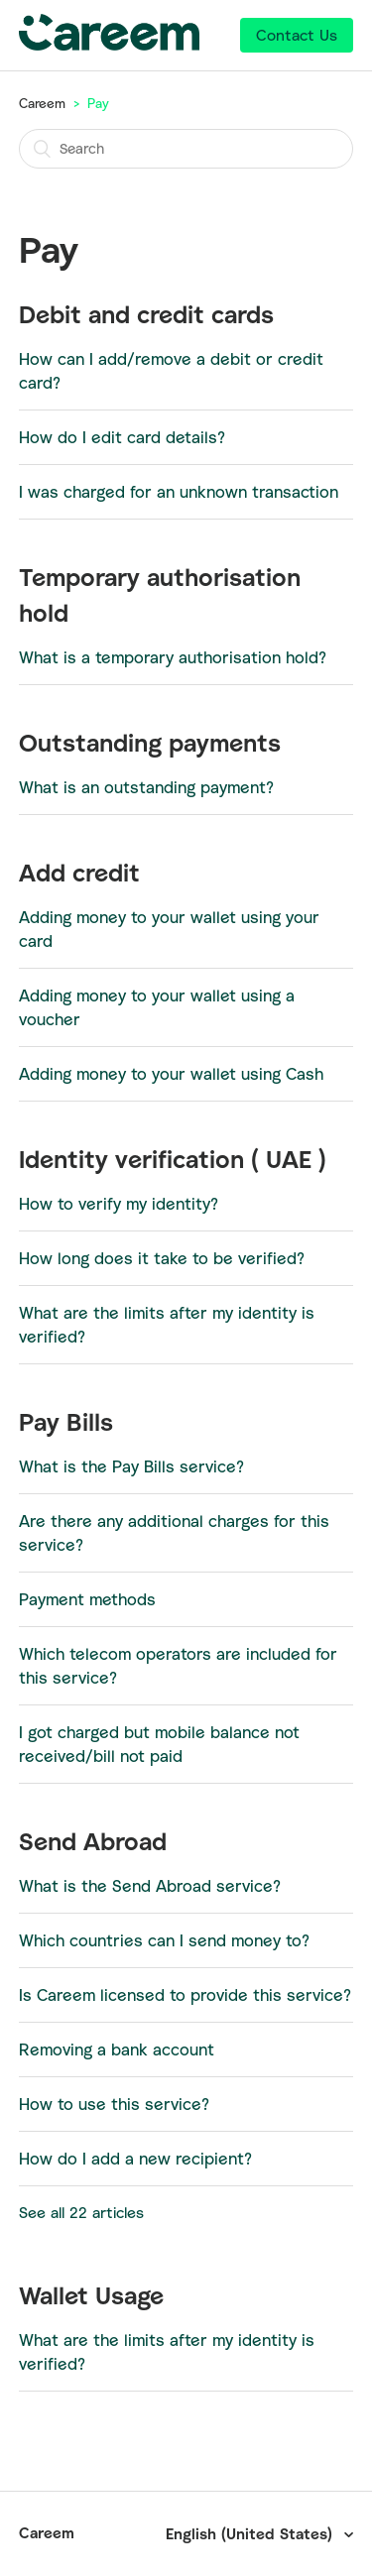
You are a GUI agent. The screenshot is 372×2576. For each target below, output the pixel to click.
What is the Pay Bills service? (131, 1466)
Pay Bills (66, 1422)
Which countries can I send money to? (164, 1940)
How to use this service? (114, 2104)
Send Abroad (93, 1841)
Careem (42, 103)
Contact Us (296, 35)
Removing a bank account (116, 2049)
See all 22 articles (81, 2212)
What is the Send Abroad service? (150, 1886)
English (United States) (251, 2533)
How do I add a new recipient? (135, 2158)
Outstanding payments (150, 743)
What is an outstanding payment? (146, 787)
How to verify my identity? (118, 1204)
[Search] (186, 149)
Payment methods (87, 1599)
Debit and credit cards (146, 314)
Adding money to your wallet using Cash (171, 1074)
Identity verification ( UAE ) (172, 1159)
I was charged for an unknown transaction (178, 492)
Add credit (79, 872)
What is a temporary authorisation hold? (172, 657)
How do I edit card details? (122, 437)
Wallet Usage (91, 2295)
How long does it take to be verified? (162, 1258)
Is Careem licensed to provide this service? (185, 1995)
